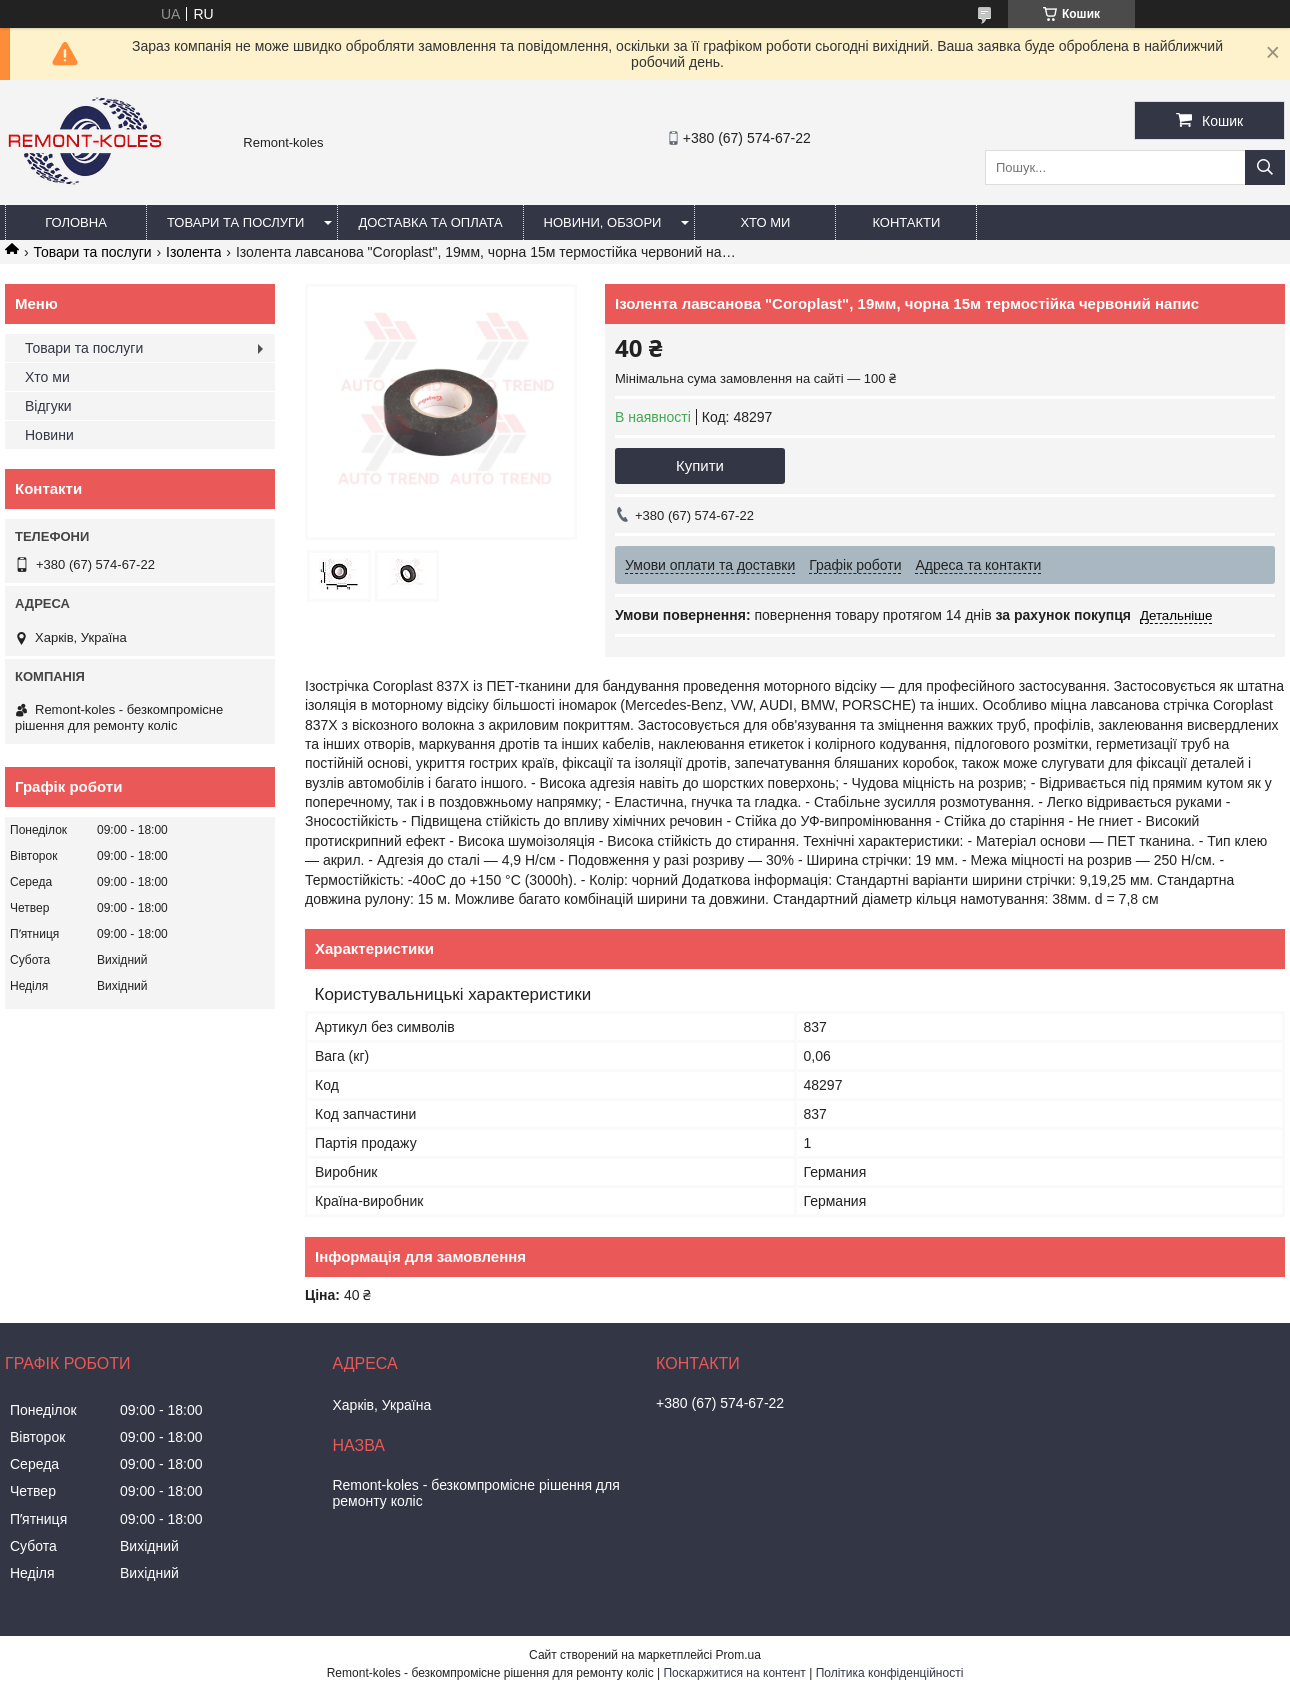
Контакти (906, 222)
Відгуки (48, 406)
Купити (700, 465)
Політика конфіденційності (890, 1673)
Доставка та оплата (430, 222)
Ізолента (193, 252)
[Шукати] (1265, 167)
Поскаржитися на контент (734, 1673)
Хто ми (765, 222)
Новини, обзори (603, 222)
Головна (76, 222)
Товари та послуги (235, 222)
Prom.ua (738, 1655)
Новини (49, 435)
